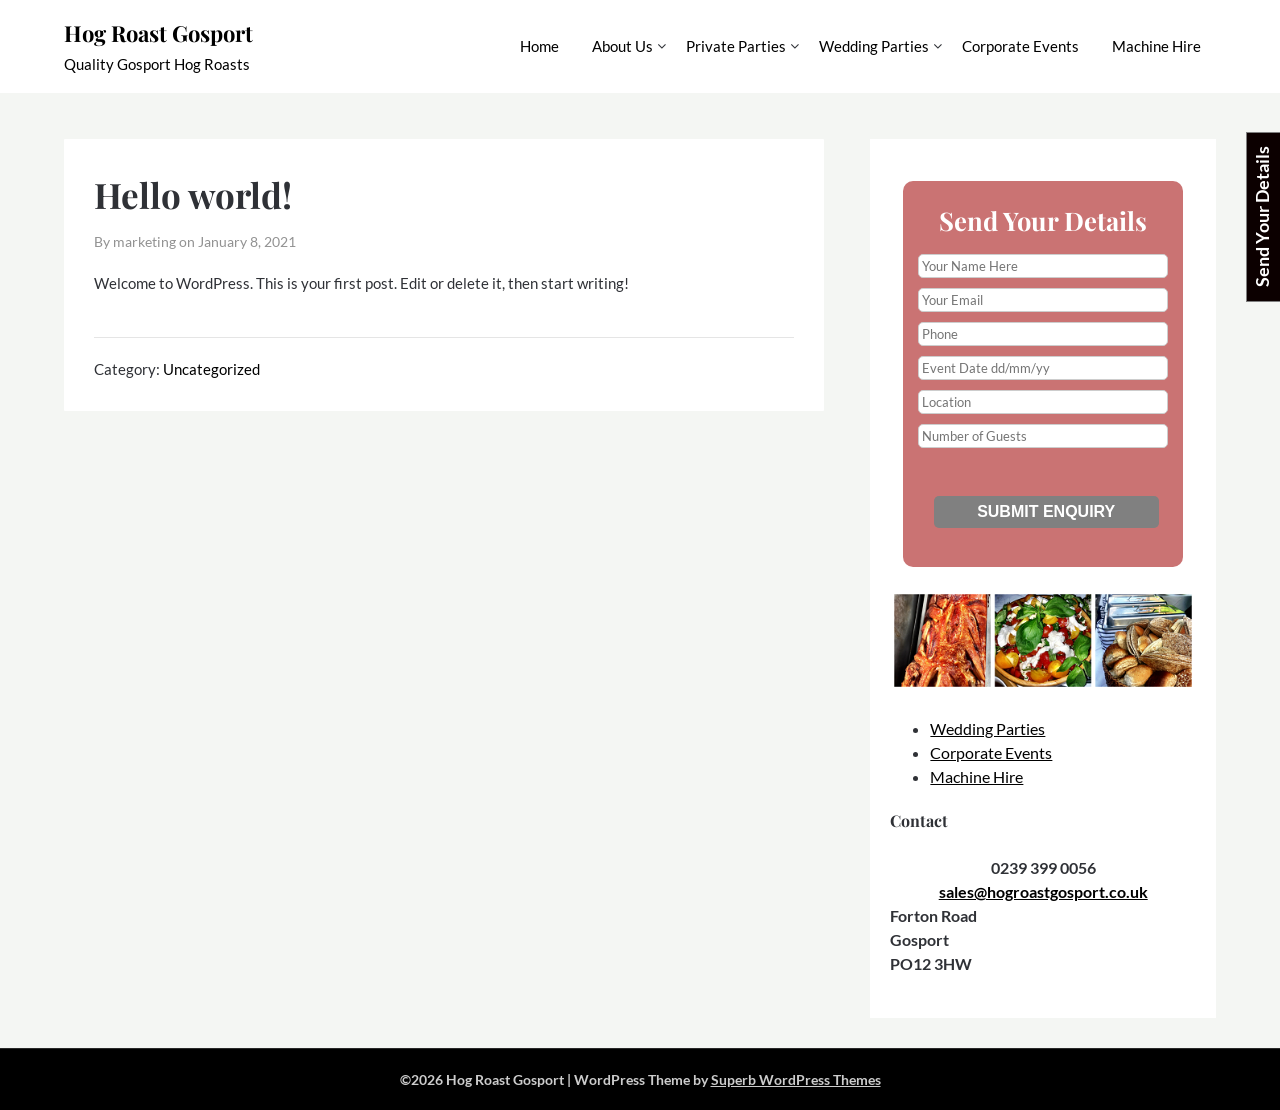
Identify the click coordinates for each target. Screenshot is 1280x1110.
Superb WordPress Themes (796, 1079)
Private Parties (736, 46)
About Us (622, 46)
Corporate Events (1020, 46)
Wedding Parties (874, 46)
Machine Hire (1156, 46)
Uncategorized (211, 369)
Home (539, 46)
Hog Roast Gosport (158, 33)
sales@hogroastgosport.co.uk (1043, 891)
